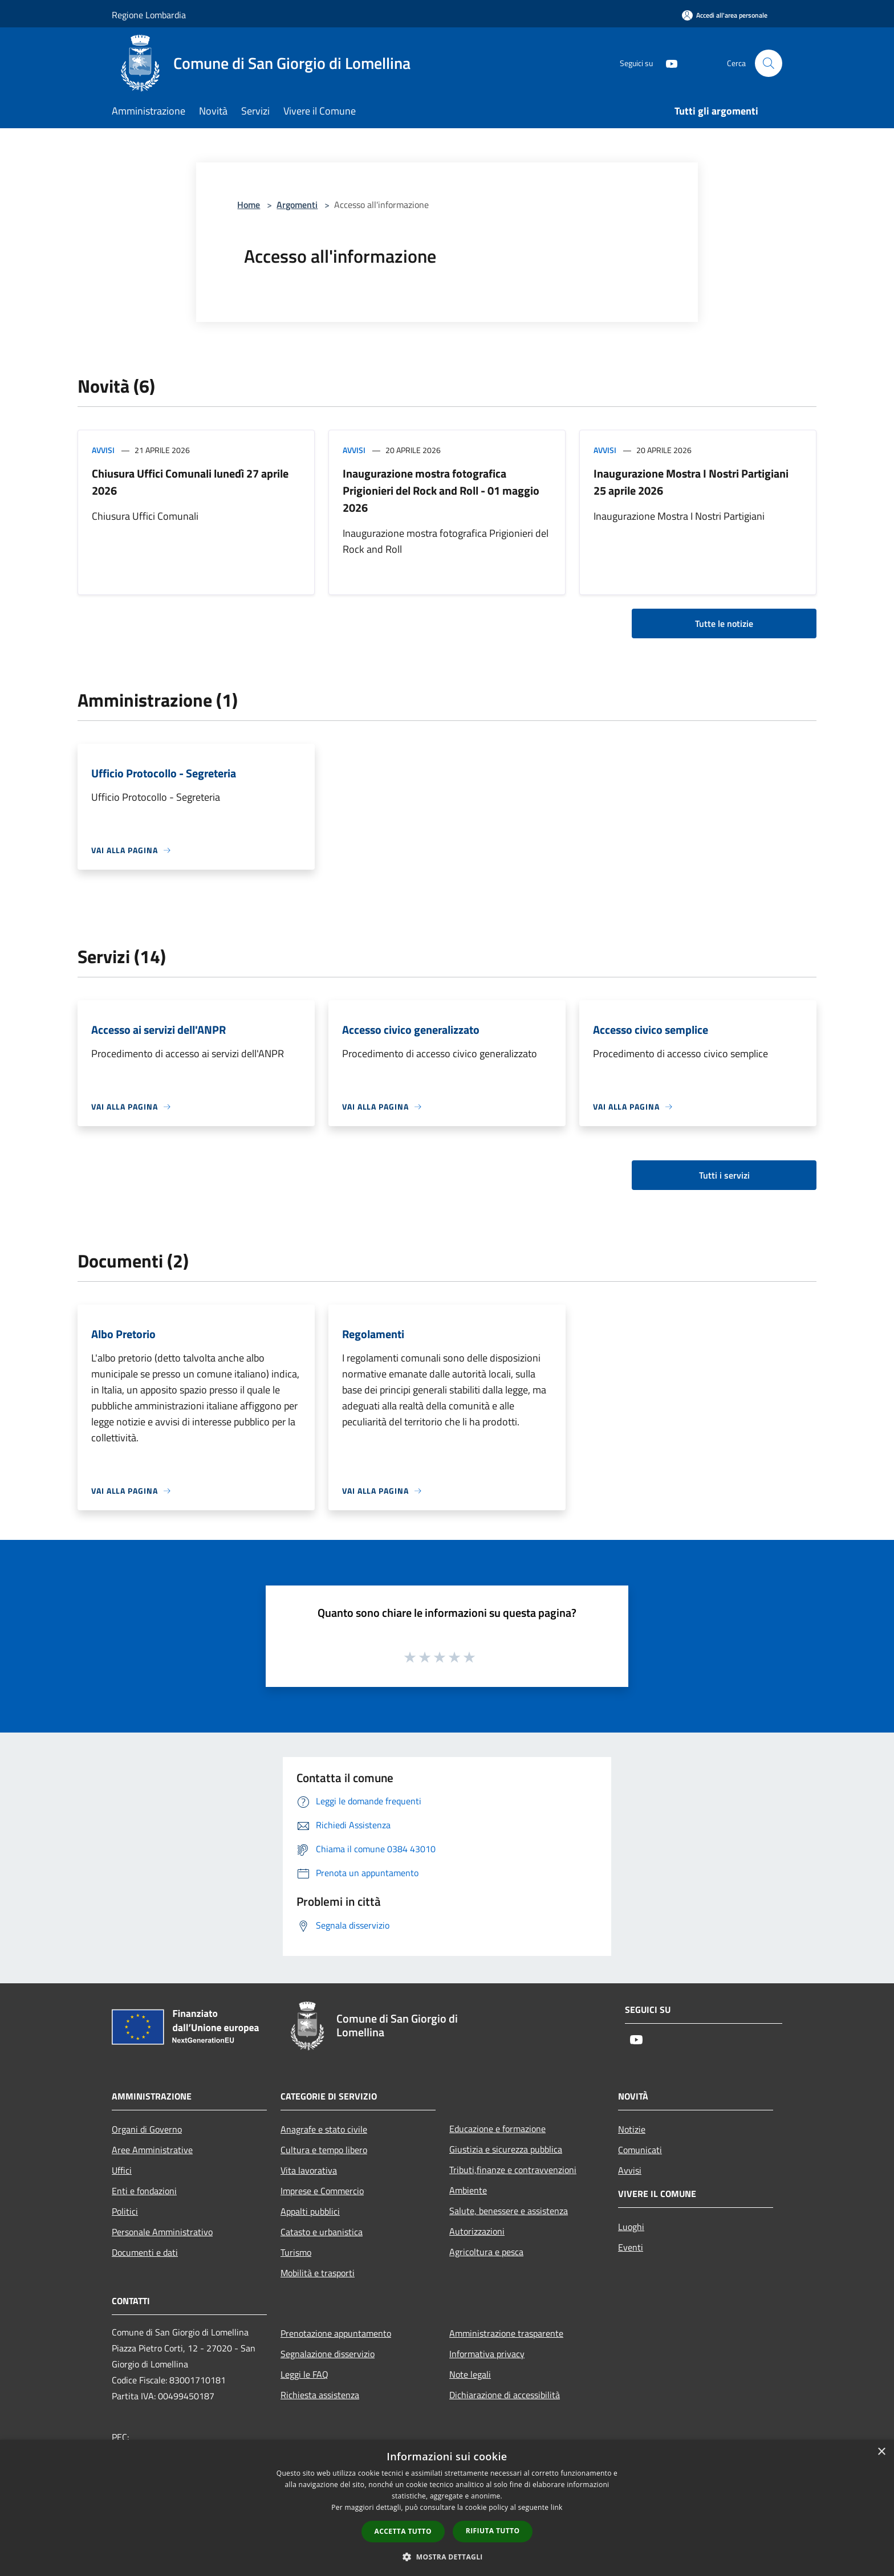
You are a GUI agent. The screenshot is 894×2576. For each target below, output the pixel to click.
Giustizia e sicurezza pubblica (505, 2149)
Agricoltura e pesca (486, 2252)
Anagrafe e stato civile (324, 2129)
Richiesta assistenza (320, 2395)
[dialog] (447, 2508)
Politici (125, 2211)
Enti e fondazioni (144, 2191)
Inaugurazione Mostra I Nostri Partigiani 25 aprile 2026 (691, 481)
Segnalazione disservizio (328, 2354)
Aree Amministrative (152, 2150)
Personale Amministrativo (162, 2232)
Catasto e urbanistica (322, 2232)
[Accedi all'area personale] (724, 15)
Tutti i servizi (724, 1175)
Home (248, 204)
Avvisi (103, 450)
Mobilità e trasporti (318, 2273)
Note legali (470, 2374)
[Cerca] (768, 63)
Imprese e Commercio (322, 2191)
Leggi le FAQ (304, 2374)
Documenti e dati (145, 2252)
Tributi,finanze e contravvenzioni (512, 2169)
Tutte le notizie (724, 623)
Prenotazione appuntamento (336, 2333)
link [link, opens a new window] (557, 2507)
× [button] (881, 2452)
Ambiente (468, 2190)
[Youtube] (667, 63)
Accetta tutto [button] (403, 2531)
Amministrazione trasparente (506, 2333)
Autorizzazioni (477, 2231)
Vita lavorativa (309, 2170)
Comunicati (640, 2150)
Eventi (630, 2247)
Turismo (296, 2252)
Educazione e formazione (497, 2128)
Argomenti (297, 204)
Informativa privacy (487, 2354)
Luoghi (631, 2226)
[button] (447, 2556)
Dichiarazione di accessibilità (504, 2395)
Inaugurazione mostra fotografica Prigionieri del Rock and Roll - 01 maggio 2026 (441, 490)
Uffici (122, 2170)
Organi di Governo (147, 2129)
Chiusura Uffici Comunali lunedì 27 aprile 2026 (190, 481)
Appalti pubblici (310, 2211)
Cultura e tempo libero (324, 2150)
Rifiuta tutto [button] (493, 2531)
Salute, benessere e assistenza (508, 2211)
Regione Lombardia (149, 15)
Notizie (631, 2129)
